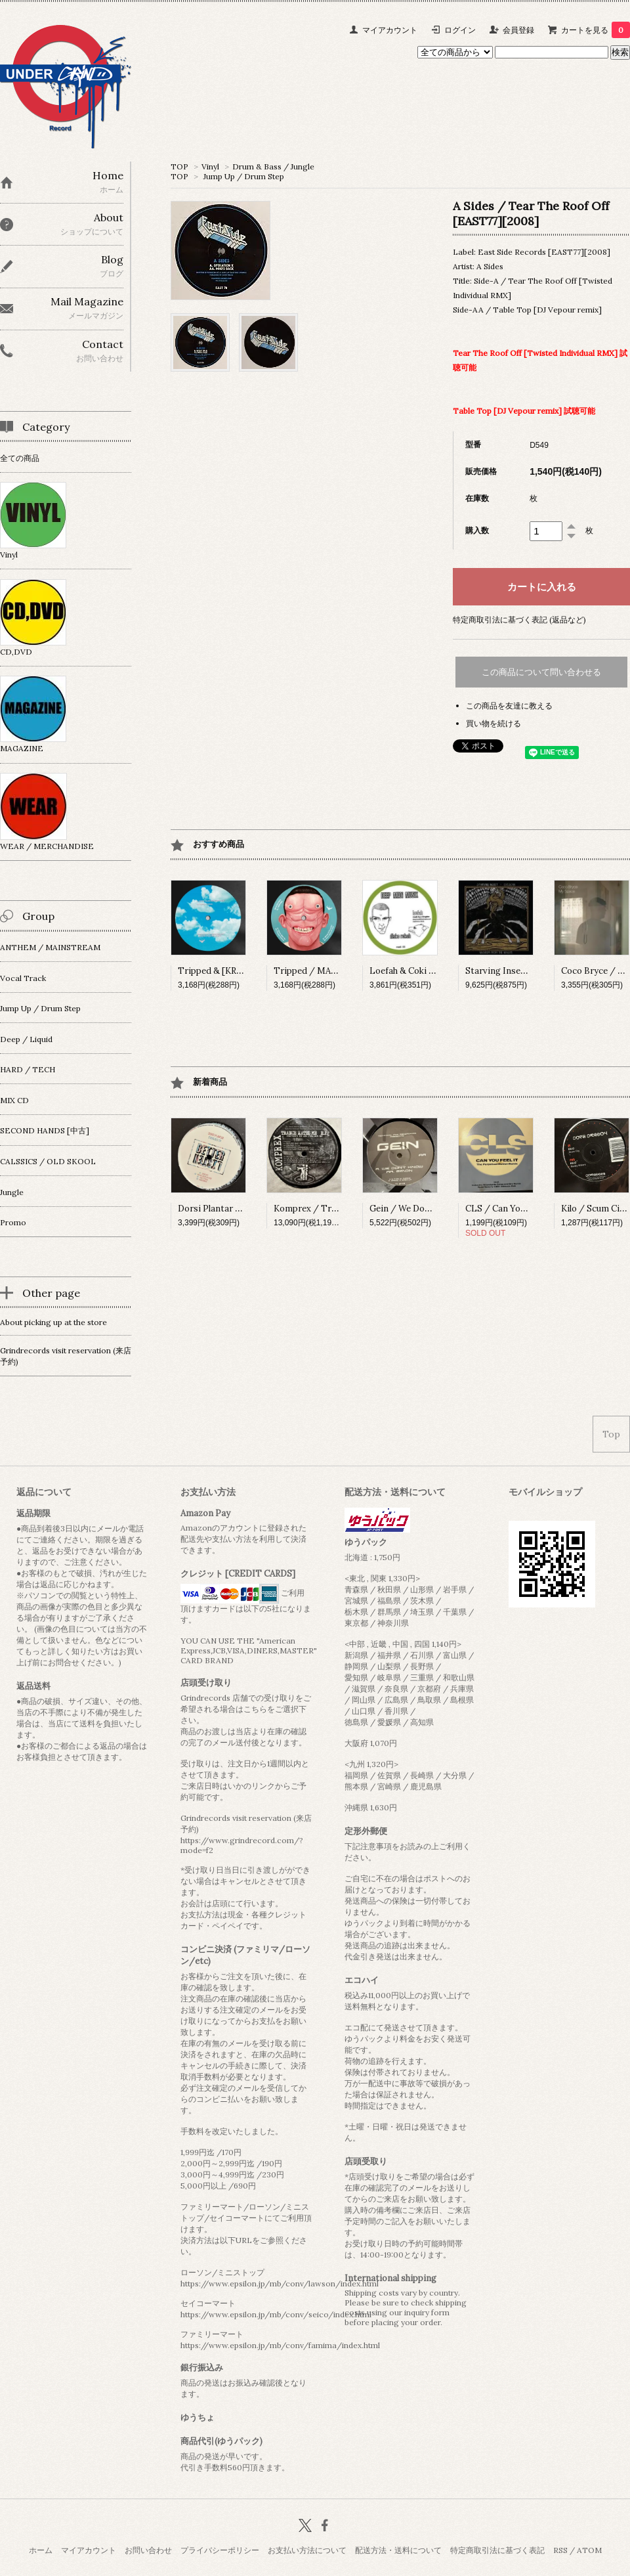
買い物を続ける (493, 723)
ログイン (460, 30)
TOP (179, 166)
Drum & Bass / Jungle (273, 166)
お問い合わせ (148, 2550)
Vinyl (210, 166)
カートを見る (595, 30)
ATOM (589, 2550)
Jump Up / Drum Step (243, 176)
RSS (560, 2550)
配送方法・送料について (398, 2550)
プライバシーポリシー (219, 2550)
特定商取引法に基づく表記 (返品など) (519, 619)
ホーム (40, 2550)
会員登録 (518, 30)
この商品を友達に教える (509, 705)
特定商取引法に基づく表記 (497, 2550)
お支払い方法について (307, 2550)
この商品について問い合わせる (541, 672)
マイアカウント (389, 30)
